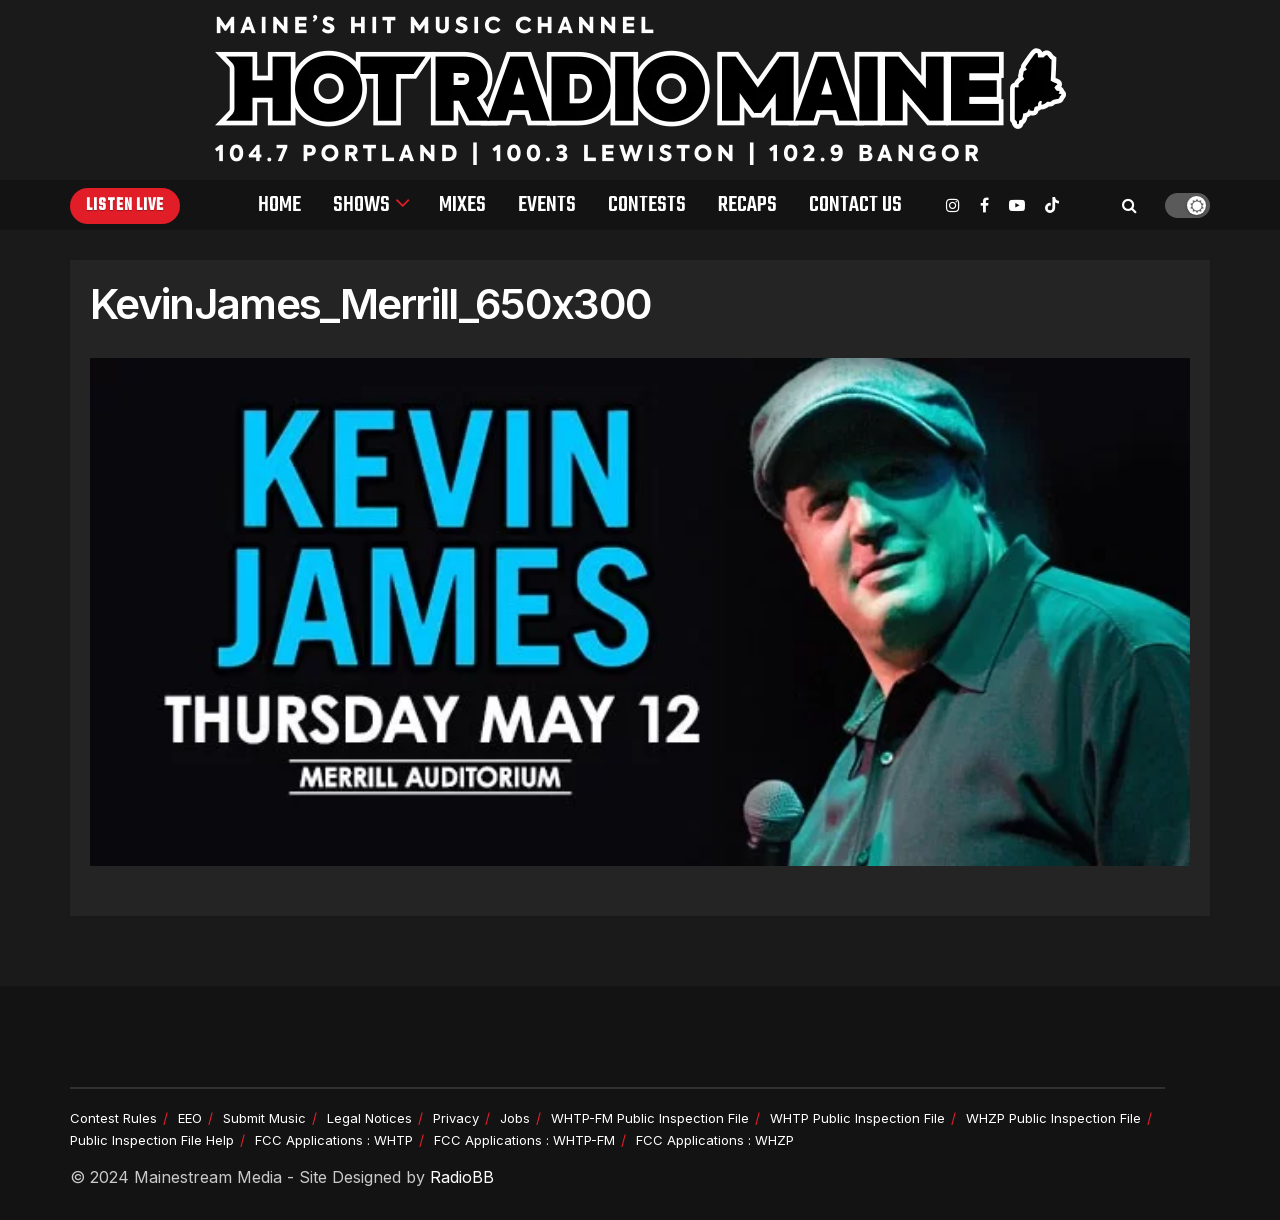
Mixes (462, 205)
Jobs (515, 1118)
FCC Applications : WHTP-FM (524, 1140)
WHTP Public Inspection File (857, 1118)
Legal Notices (369, 1118)
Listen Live (125, 206)
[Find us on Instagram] (953, 205)
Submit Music (264, 1118)
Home (279, 205)
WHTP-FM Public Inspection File (650, 1118)
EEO (190, 1118)
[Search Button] (1129, 205)
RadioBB (462, 1177)
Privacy (456, 1118)
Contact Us (855, 205)
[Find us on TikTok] (1052, 206)
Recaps (747, 205)
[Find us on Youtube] (1017, 205)
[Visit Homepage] (640, 90)
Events (547, 205)
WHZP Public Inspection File (1053, 1118)
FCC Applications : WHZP (715, 1140)
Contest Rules (113, 1118)
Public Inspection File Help (152, 1140)
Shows (361, 205)
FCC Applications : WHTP (334, 1140)
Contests (647, 205)
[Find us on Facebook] (984, 205)
